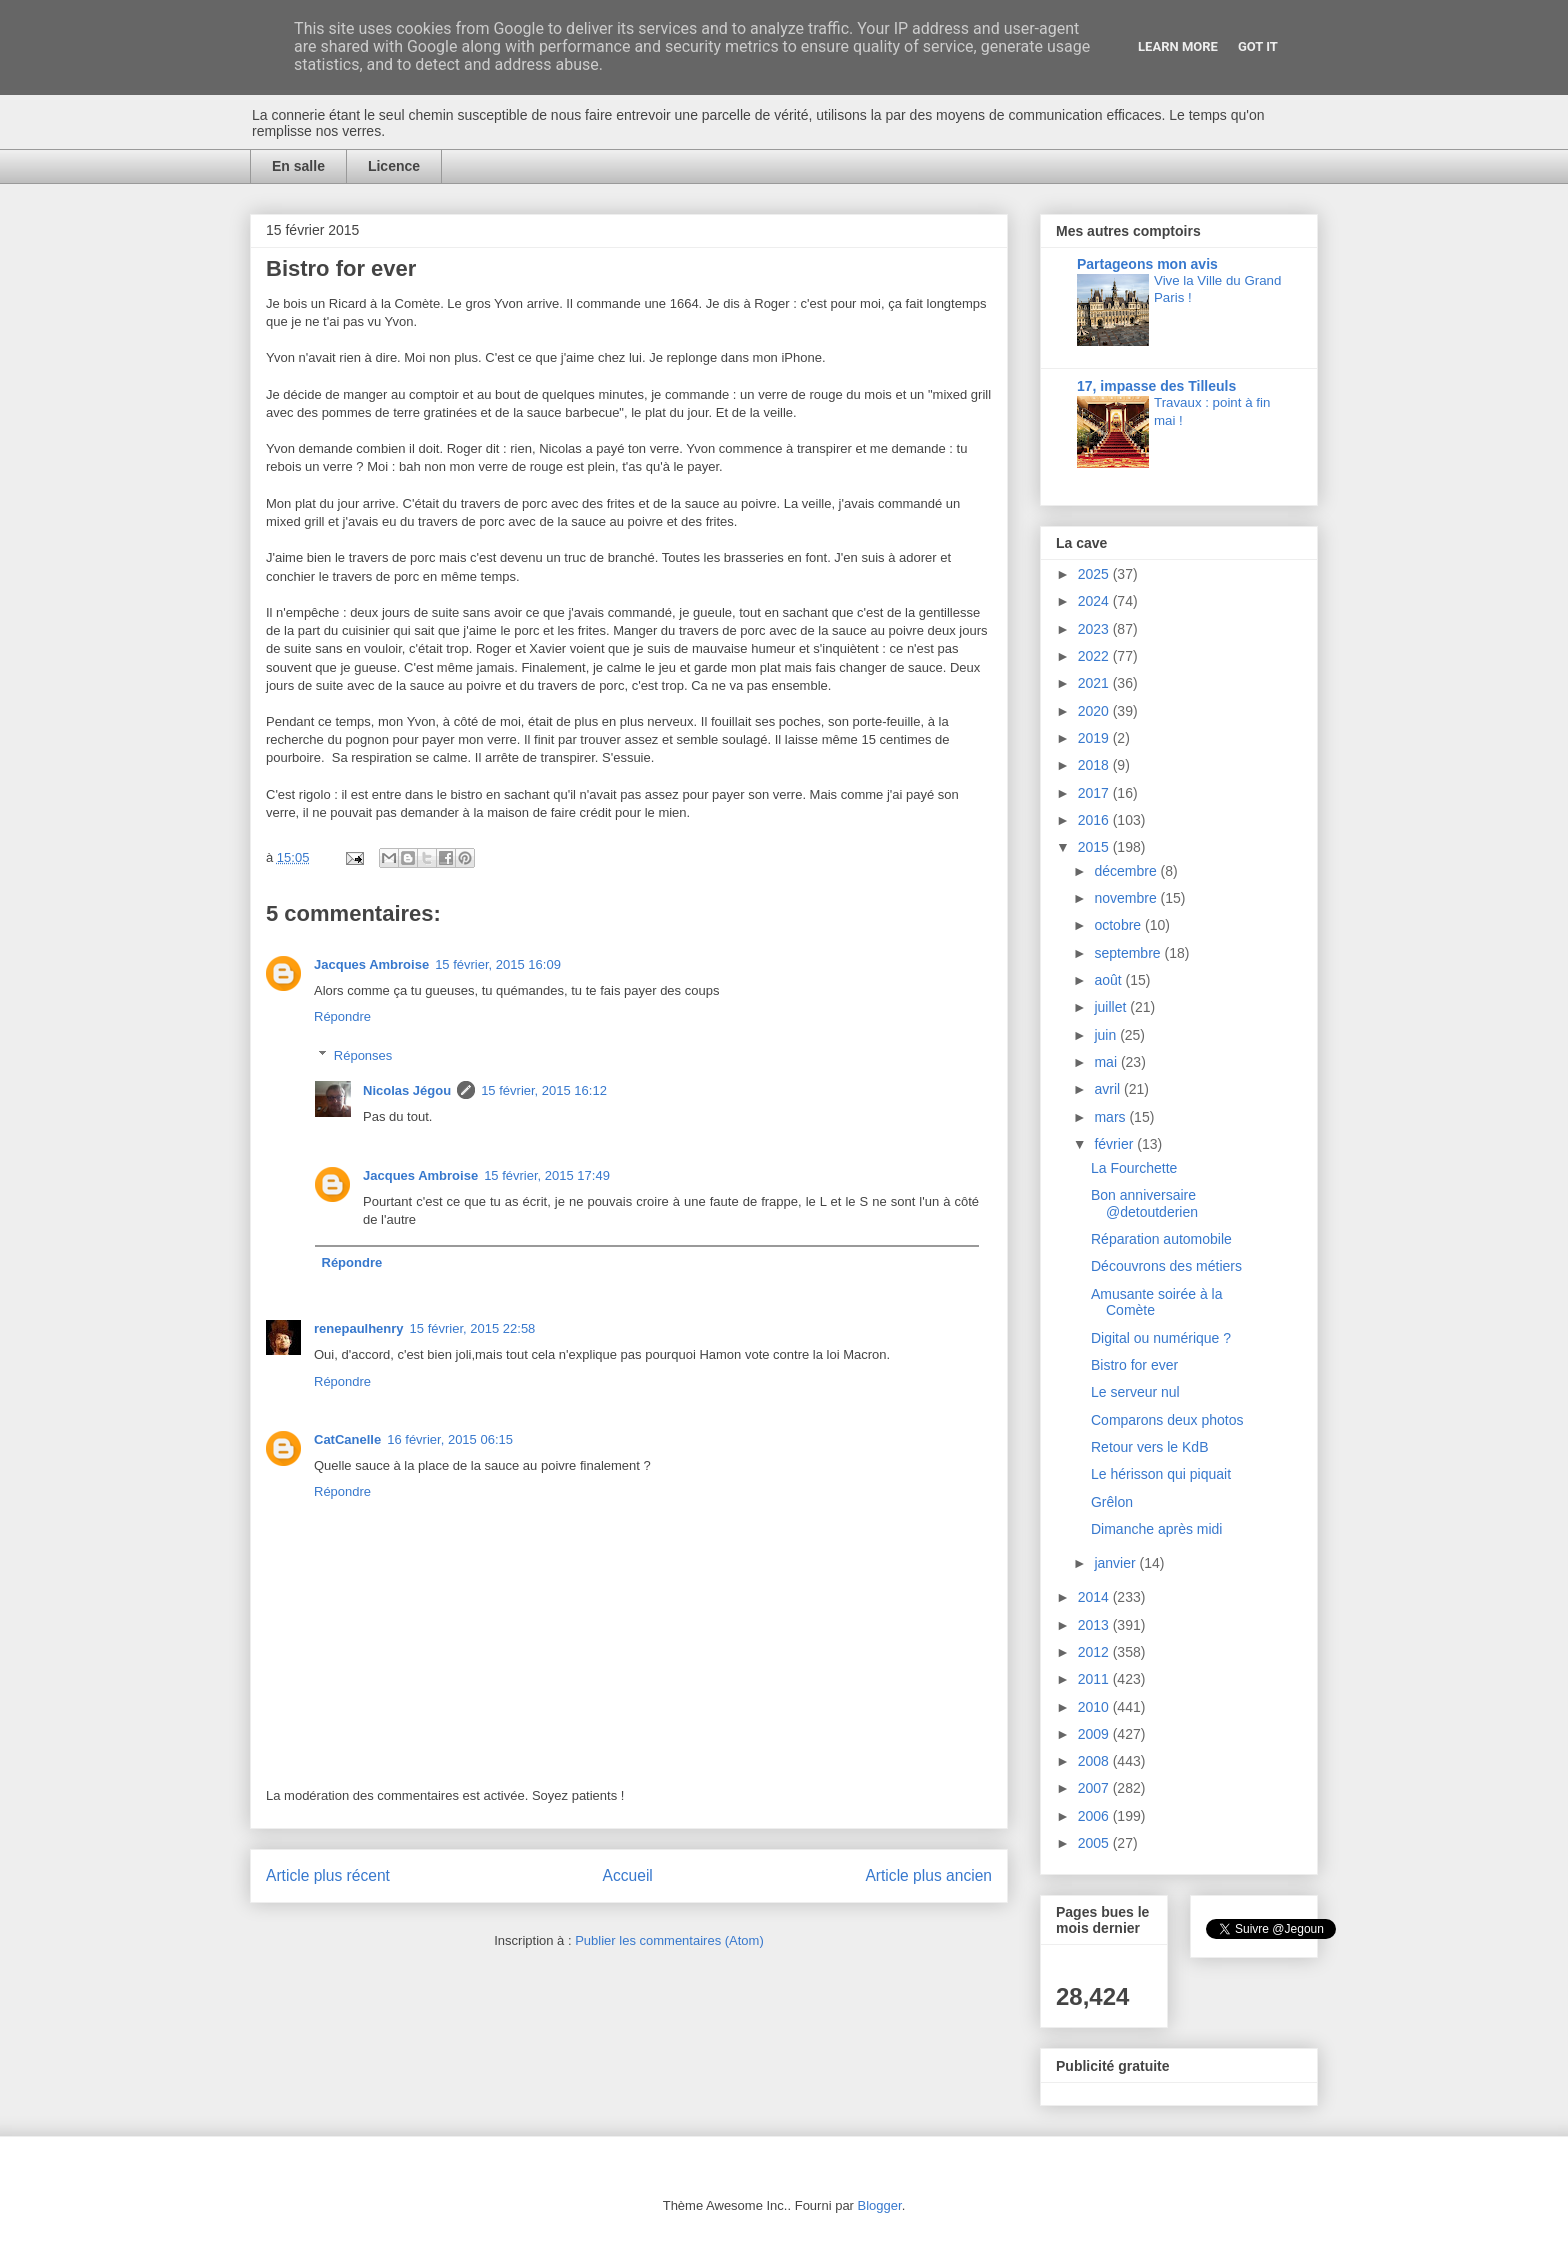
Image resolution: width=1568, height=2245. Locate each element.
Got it (1258, 46)
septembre (1129, 953)
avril (1109, 1089)
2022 (1095, 656)
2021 (1095, 683)
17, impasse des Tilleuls (1156, 386)
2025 (1095, 574)
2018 (1095, 765)
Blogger (880, 2205)
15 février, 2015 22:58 (473, 1328)
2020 (1095, 711)
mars (1111, 1117)
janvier (1116, 1563)
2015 (1095, 847)
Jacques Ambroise (371, 964)
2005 (1095, 1843)
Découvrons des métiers (1166, 1266)
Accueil (628, 1875)
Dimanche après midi (1157, 1529)
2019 (1095, 738)
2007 (1095, 1788)
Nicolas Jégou (407, 1090)
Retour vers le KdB (1150, 1447)
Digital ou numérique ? (1161, 1338)
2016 (1095, 820)
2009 (1095, 1734)
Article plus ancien (928, 1875)
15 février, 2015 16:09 (498, 964)
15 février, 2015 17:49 (547, 1175)
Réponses (363, 1055)
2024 (1095, 601)
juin (1107, 1035)
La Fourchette (1134, 1168)
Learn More (1178, 46)
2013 (1095, 1625)
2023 (1095, 629)
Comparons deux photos (1167, 1420)
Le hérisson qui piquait (1161, 1474)
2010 (1095, 1707)
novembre (1127, 898)
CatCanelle (347, 1439)
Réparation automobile (1161, 1239)
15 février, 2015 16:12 (544, 1090)
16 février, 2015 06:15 (450, 1439)
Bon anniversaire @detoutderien (1144, 1203)
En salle (298, 166)
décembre (1127, 871)
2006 (1095, 1816)
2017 (1095, 793)
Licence (394, 166)
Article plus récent (328, 1875)
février (1115, 1144)
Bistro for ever (1134, 1365)
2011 (1095, 1679)
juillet (1112, 1007)
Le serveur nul (1135, 1392)
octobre (1119, 925)
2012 (1095, 1652)
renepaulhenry (359, 1328)
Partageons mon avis (1147, 264)
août (1109, 980)
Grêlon (1112, 1502)
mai (1107, 1062)
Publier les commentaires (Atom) (669, 1940)
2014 (1095, 1597)
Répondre (342, 1016)
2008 (1095, 1761)
